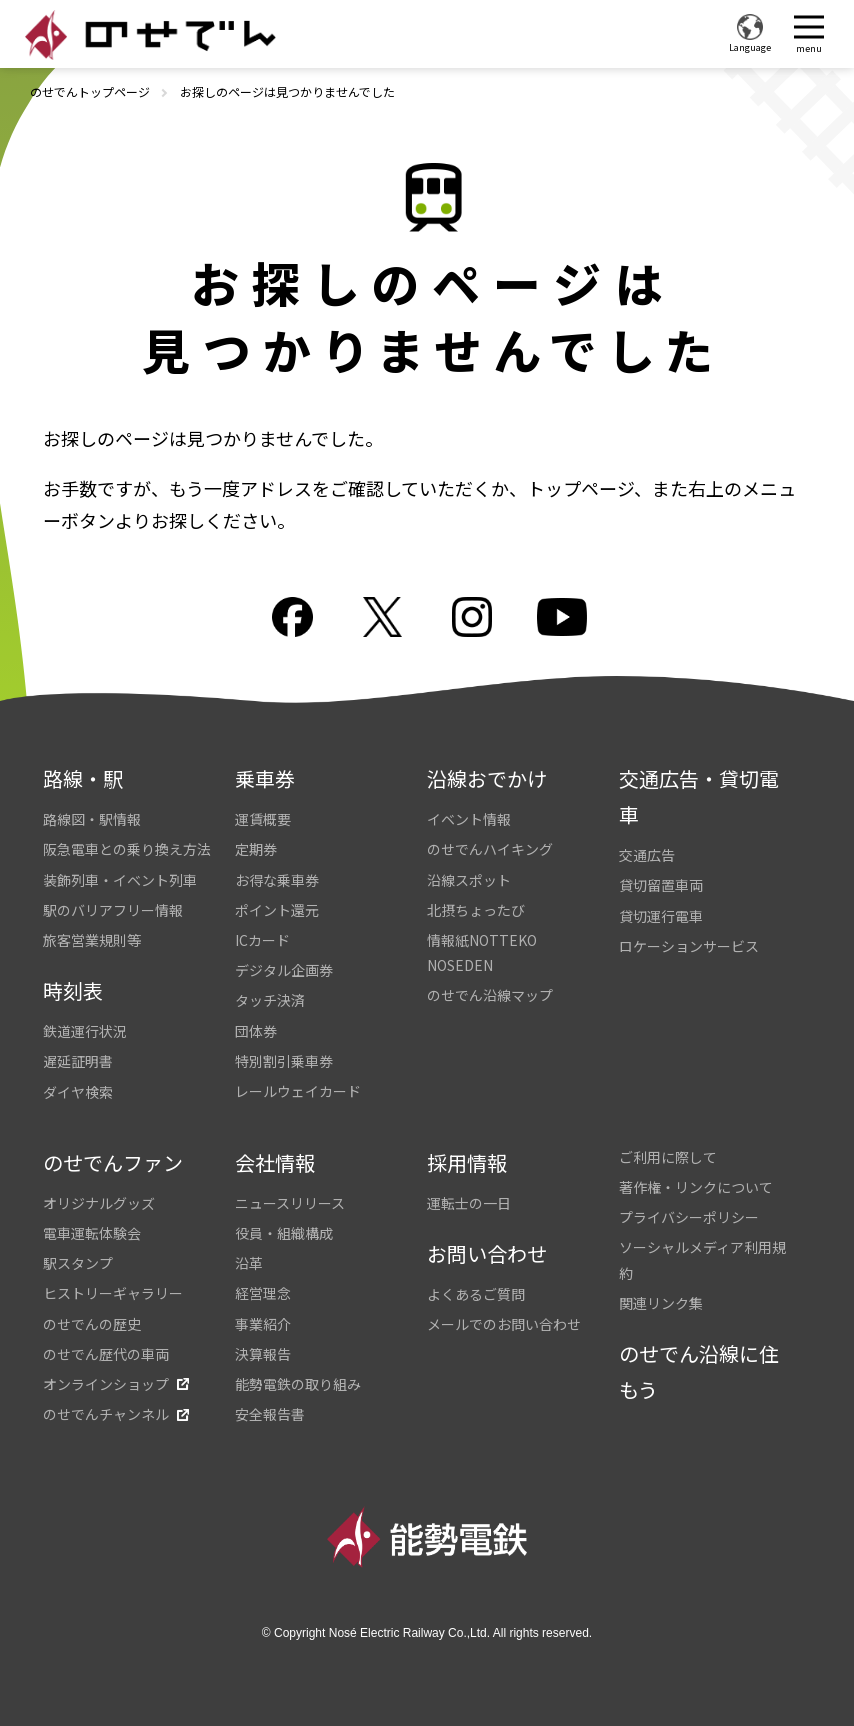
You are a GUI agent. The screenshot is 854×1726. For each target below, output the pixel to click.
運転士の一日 (469, 1203)
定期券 (256, 849)
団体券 (256, 1031)
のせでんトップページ (90, 91)
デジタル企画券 (284, 970)
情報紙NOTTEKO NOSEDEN (482, 952)
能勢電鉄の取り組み (298, 1384)
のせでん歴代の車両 (106, 1354)
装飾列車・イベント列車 (120, 880)
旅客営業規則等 (92, 940)
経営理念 (263, 1293)
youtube (562, 617)
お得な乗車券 (277, 880)
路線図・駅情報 (92, 819)
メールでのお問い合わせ (504, 1324)
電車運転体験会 (92, 1233)
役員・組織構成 (284, 1233)
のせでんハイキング (490, 849)
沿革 (249, 1263)
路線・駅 (83, 778)
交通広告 (647, 855)
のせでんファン (113, 1162)
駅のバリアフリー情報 (113, 910)
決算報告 (263, 1354)
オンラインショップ (106, 1384)
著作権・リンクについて (696, 1187)
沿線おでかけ (487, 778)
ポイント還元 (277, 910)
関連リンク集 (661, 1303)
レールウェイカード (298, 1091)
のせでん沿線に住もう (699, 1371)
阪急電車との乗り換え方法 (127, 849)
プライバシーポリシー (689, 1217)
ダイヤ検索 (78, 1092)
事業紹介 (263, 1324)
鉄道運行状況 (85, 1031)
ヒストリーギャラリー (113, 1293)
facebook (292, 617)
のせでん (150, 35)
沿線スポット (469, 880)
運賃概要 (263, 819)
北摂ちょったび (476, 910)
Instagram (472, 617)
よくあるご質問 (476, 1294)
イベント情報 (469, 819)
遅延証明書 (78, 1061)
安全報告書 (270, 1414)
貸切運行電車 (661, 916)
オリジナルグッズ (99, 1203)
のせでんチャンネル (106, 1414)
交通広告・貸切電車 (699, 796)
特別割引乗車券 (284, 1061)
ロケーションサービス (689, 946)
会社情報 (275, 1162)
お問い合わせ (487, 1253)
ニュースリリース (290, 1203)
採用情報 (467, 1162)
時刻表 (73, 990)
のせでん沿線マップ (490, 995)
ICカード (262, 940)
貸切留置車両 (661, 885)
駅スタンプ (78, 1263)
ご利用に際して (668, 1157)
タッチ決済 (270, 1000)
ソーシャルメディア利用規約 (702, 1259)
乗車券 (265, 778)
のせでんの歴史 (92, 1324)
